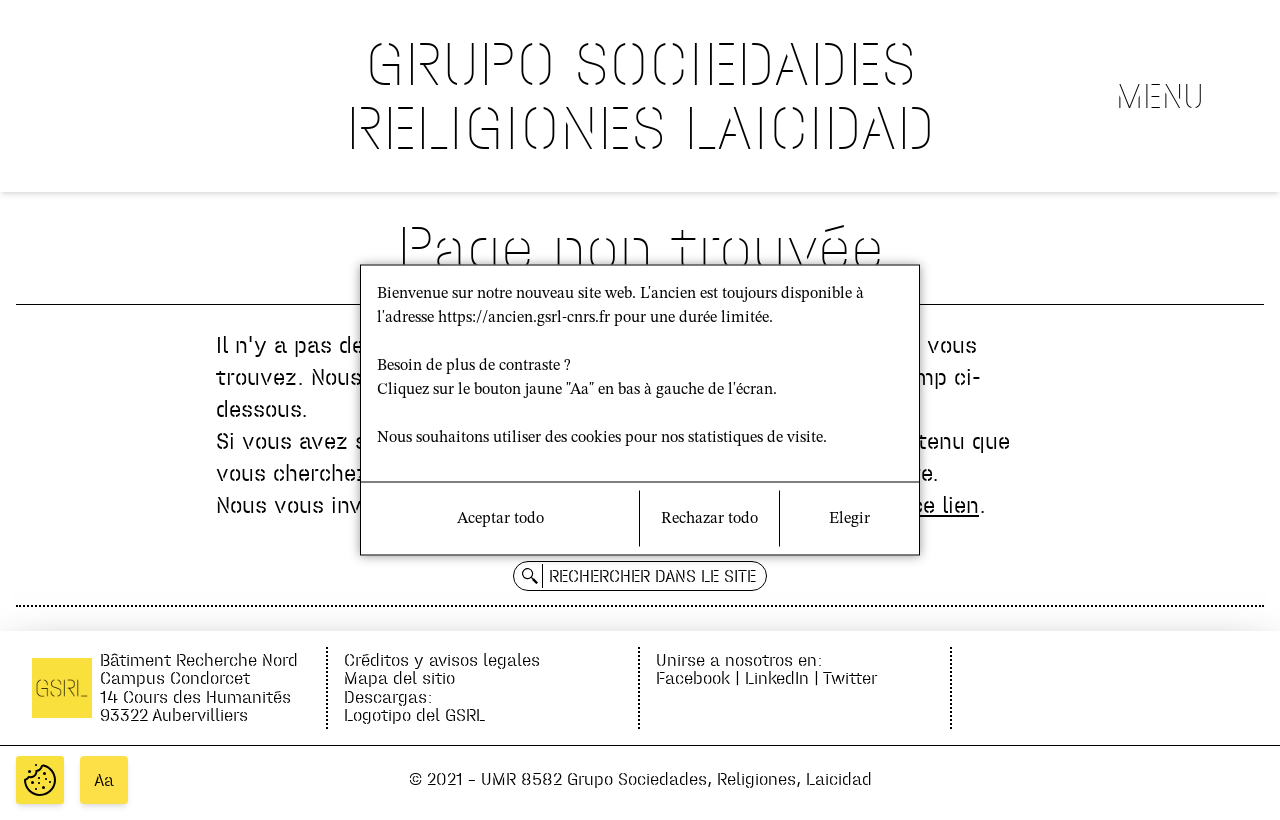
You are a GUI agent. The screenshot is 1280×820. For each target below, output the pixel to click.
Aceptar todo (500, 519)
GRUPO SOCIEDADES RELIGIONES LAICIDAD (640, 95)
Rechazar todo (709, 519)
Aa (104, 780)
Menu (1160, 96)
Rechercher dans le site (652, 576)
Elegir (849, 519)
